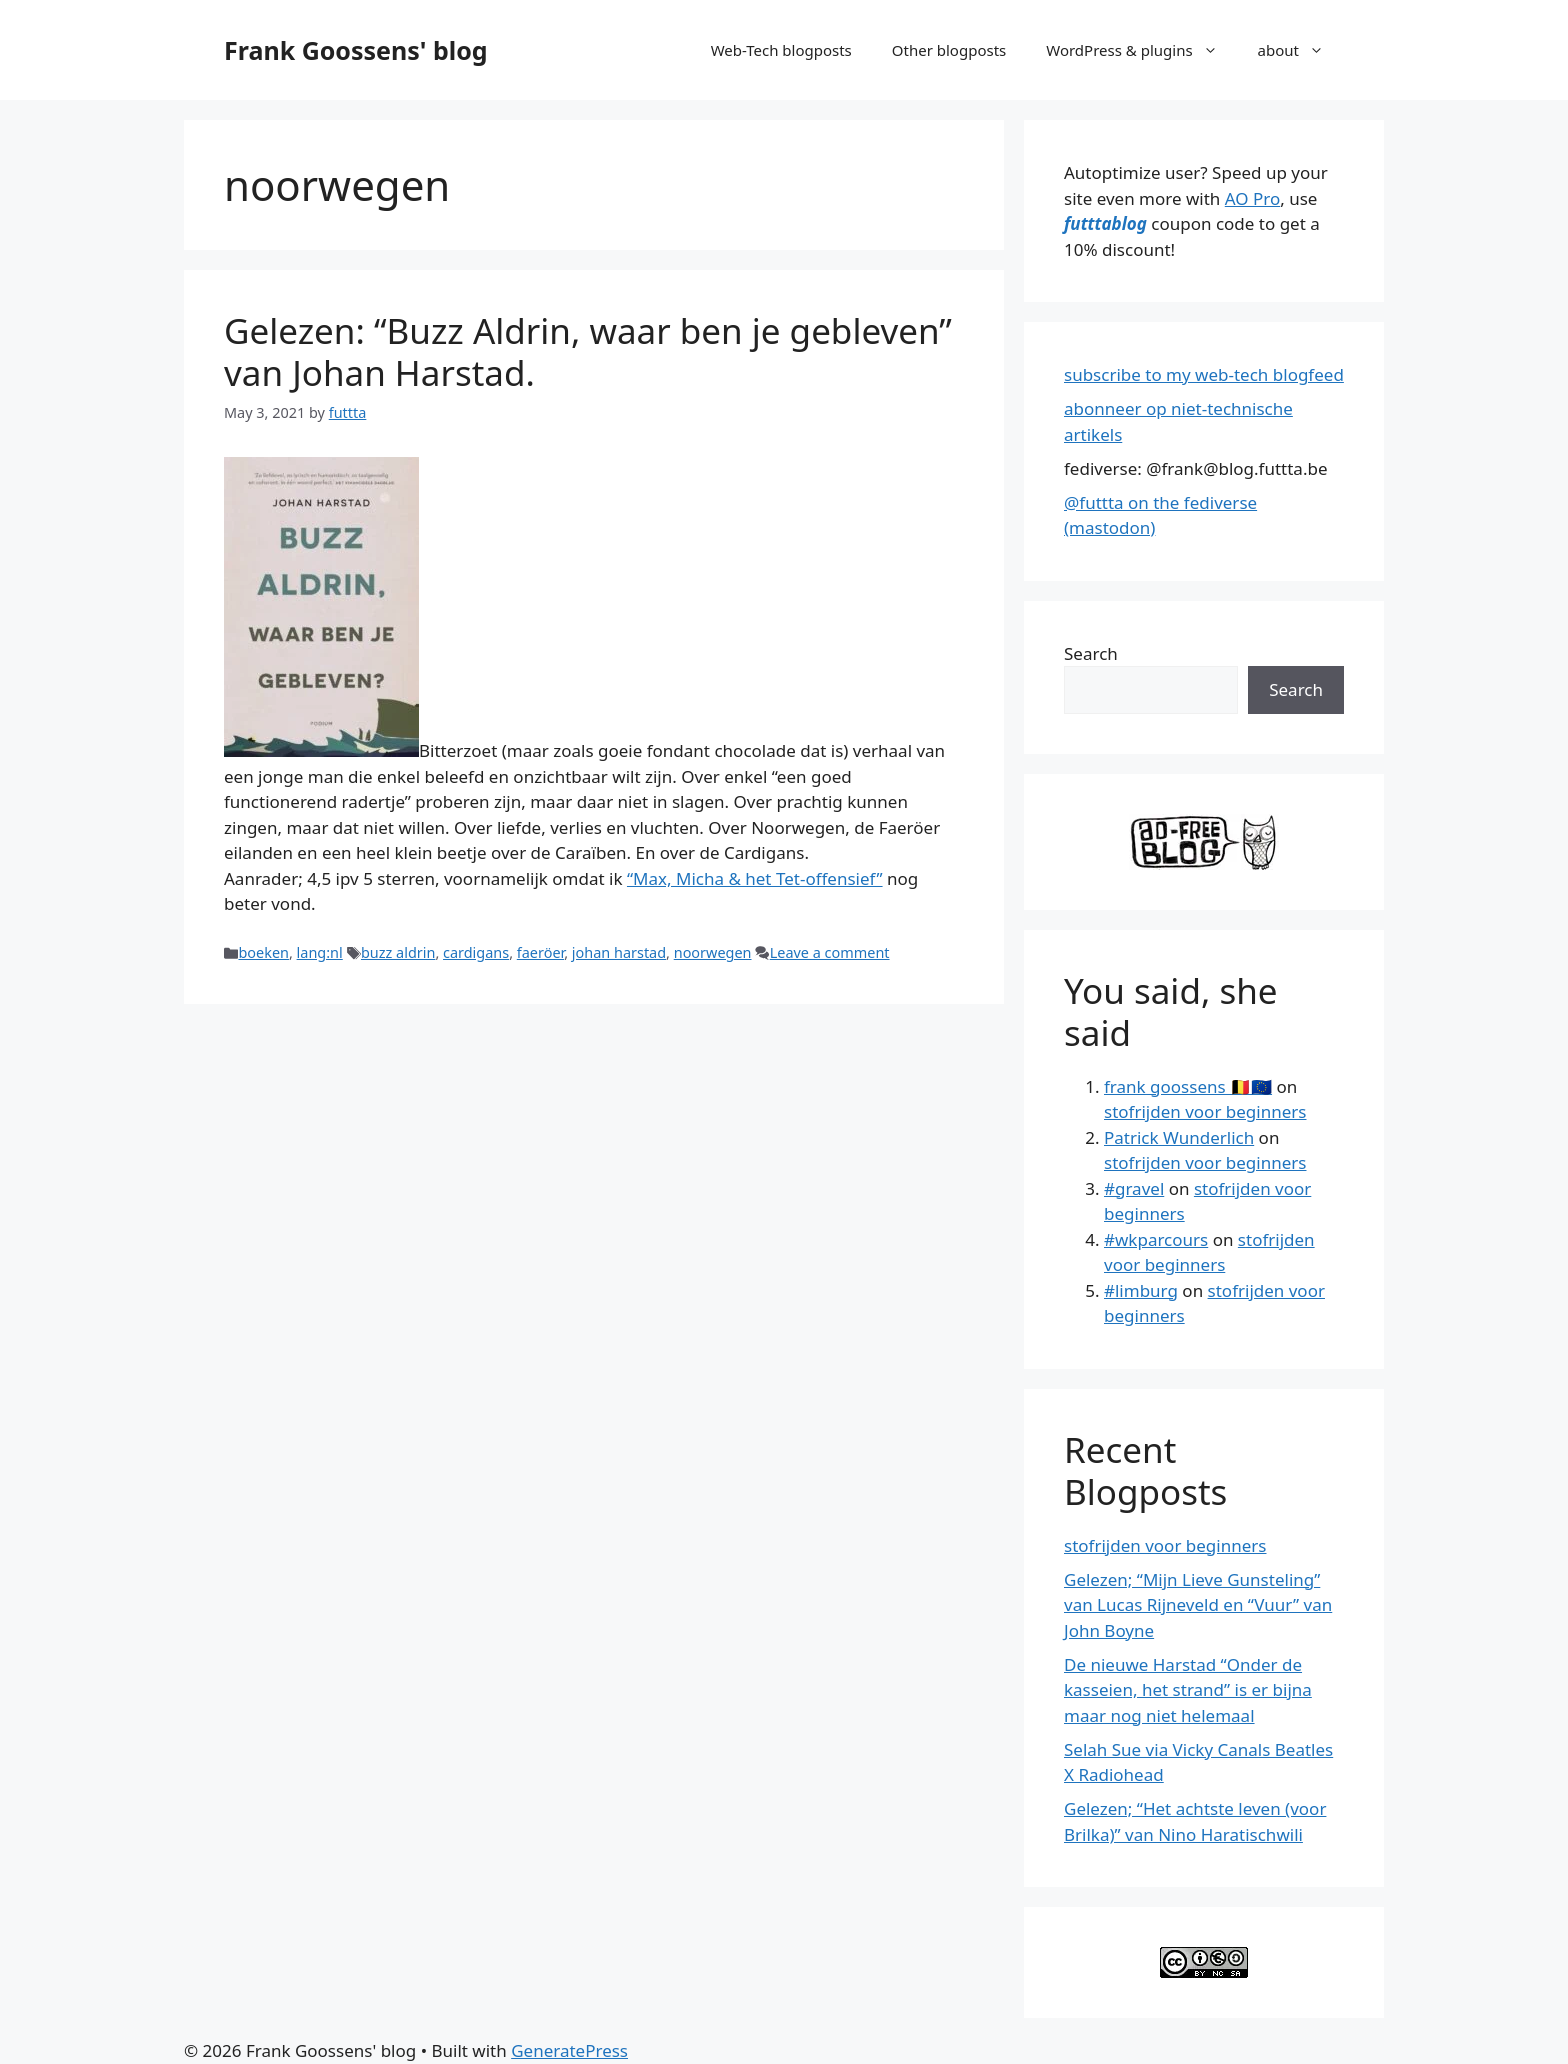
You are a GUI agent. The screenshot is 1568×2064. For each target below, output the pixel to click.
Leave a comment (830, 952)
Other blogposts (949, 50)
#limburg (1141, 1290)
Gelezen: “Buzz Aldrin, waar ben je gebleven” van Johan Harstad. (588, 351)
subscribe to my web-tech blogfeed (1204, 374)
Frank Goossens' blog (356, 50)
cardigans (476, 952)
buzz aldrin (398, 952)
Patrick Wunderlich (1179, 1137)
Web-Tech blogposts (781, 50)
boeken (263, 952)
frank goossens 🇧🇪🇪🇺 (1188, 1086)
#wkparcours (1156, 1239)
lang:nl (320, 952)
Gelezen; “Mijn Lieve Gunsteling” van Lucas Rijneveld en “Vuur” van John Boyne (1198, 1605)
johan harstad (619, 952)
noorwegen (713, 952)
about (1301, 50)
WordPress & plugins (1141, 50)
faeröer (540, 952)
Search (1091, 653)
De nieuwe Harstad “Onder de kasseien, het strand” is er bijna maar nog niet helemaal (1188, 1690)
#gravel (1134, 1188)
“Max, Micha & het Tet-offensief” (755, 878)
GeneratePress (569, 2050)
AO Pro (1252, 198)
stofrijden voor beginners (1205, 1111)
